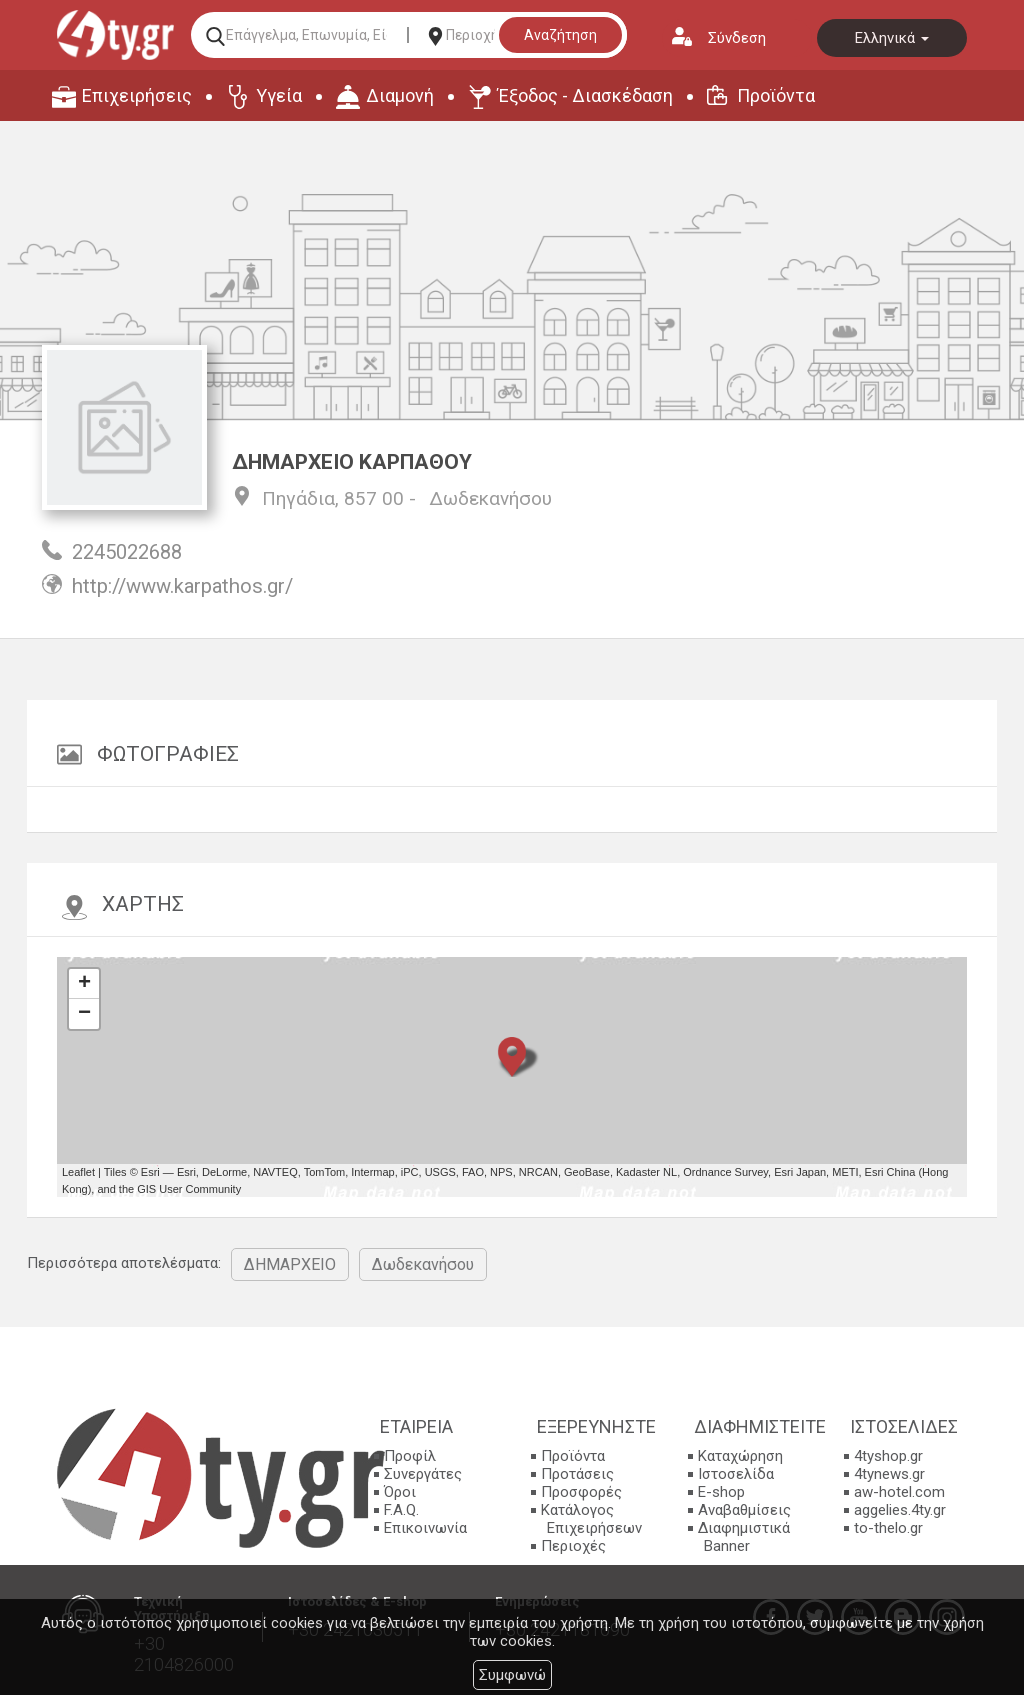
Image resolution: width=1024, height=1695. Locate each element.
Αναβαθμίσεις (744, 1510)
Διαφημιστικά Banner (744, 1537)
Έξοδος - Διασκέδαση (585, 95)
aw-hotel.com (899, 1492)
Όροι (400, 1492)
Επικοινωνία (425, 1528)
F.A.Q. (401, 1510)
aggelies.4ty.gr (900, 1510)
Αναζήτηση (560, 35)
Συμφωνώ (512, 1675)
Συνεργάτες (423, 1474)
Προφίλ (410, 1456)
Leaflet (78, 1172)
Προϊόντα (776, 95)
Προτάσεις (577, 1474)
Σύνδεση (737, 38)
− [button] (84, 1014)
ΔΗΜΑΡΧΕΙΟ (290, 1264)
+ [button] (84, 984)
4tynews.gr (889, 1474)
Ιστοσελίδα (736, 1474)
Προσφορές (581, 1492)
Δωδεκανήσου (490, 498)
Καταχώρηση (740, 1456)
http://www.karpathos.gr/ (182, 586)
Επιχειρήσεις (137, 95)
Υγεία (279, 95)
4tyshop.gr (888, 1456)
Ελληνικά (892, 38)
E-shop (721, 1492)
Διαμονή (400, 95)
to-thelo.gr (888, 1528)
